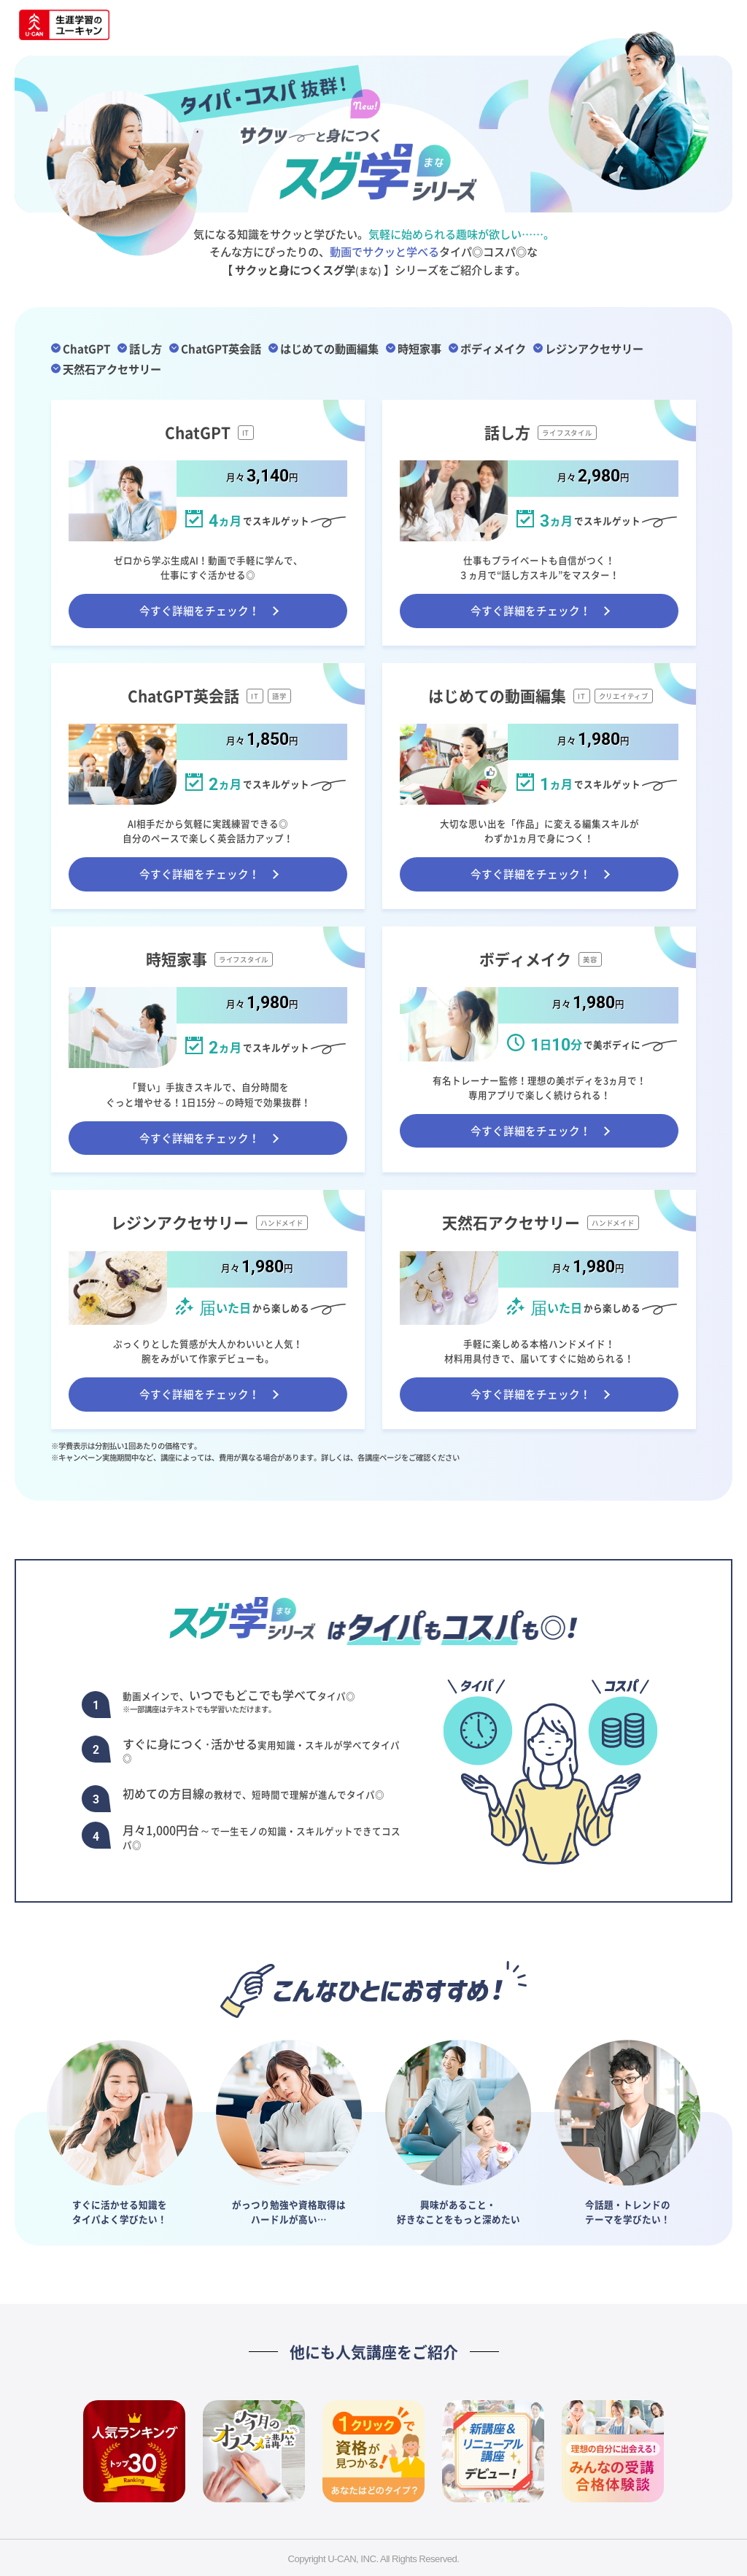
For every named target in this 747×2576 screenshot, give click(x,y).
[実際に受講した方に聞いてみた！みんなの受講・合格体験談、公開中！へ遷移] (613, 2451)
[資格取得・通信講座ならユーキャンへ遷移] (64, 25)
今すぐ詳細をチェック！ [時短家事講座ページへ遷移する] (199, 1138)
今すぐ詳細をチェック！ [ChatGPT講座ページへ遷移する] (199, 611)
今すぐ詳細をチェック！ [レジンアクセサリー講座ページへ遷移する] (199, 1394)
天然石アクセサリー (112, 368)
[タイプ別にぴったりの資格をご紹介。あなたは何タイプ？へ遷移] (373, 2451)
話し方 (145, 348)
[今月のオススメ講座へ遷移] (254, 2451)
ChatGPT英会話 (221, 348)
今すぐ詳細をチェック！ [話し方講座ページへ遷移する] (531, 611)
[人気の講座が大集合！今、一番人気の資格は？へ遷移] (134, 2451)
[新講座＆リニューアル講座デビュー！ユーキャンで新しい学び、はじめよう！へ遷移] (493, 2451)
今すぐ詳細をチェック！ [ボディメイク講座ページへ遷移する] (531, 1131)
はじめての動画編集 (329, 348)
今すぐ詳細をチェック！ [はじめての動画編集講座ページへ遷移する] (531, 874)
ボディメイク (493, 348)
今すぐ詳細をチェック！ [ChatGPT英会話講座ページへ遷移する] (199, 874)
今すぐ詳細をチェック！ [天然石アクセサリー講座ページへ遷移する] (531, 1394)
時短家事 (419, 348)
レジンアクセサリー (594, 348)
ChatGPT (86, 348)
